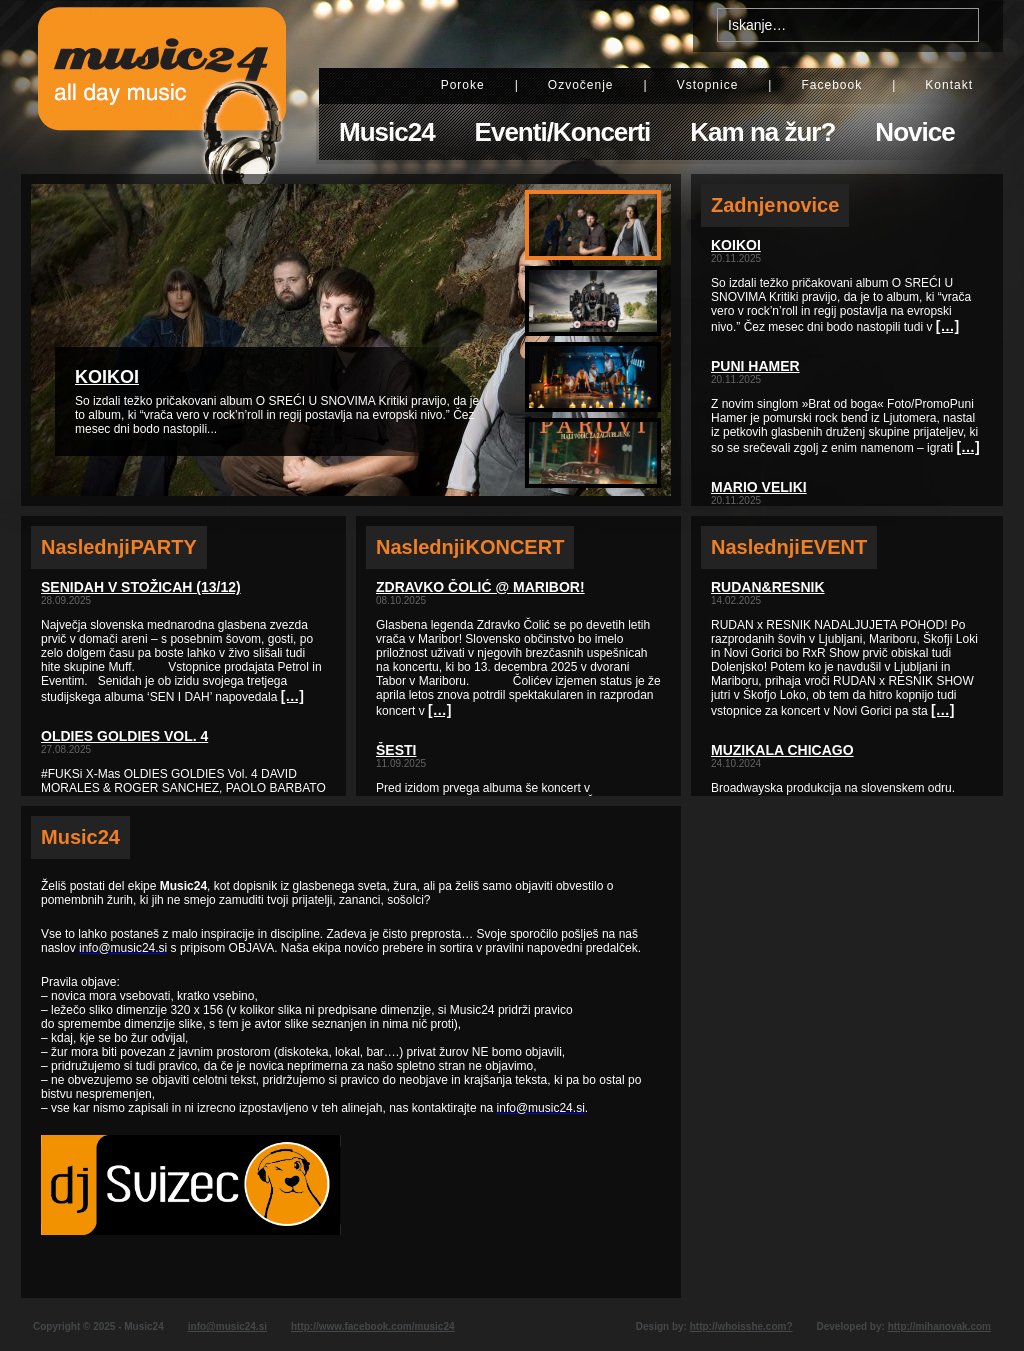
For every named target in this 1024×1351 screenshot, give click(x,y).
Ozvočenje (581, 85)
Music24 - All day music (162, 87)
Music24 (387, 132)
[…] (292, 696)
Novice (914, 132)
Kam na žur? (762, 132)
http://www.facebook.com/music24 (373, 1326)
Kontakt (949, 85)
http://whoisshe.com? (741, 1326)
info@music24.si (227, 1326)
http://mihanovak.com (939, 1326)
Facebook (831, 85)
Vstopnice (708, 85)
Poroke (463, 85)
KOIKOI (107, 377)
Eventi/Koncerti (563, 132)
